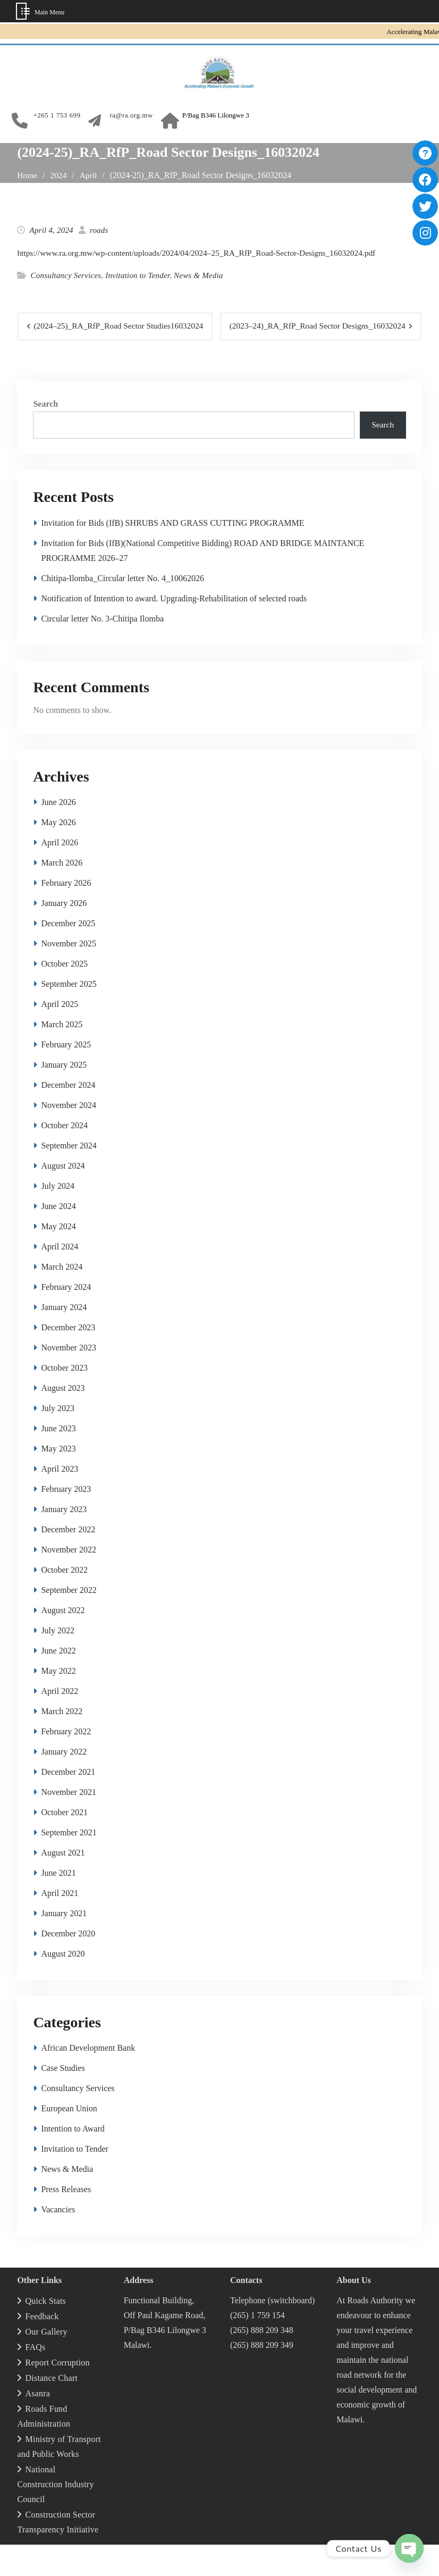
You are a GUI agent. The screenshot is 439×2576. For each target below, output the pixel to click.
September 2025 (68, 1015)
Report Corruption (58, 2393)
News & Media (198, 275)
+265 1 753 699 (56, 115)
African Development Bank (88, 2079)
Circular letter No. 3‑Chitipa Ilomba (102, 650)
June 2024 (58, 1237)
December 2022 (68, 1560)
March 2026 (61, 894)
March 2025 (61, 1055)
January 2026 (64, 934)
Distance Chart (52, 2409)
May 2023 (58, 1479)
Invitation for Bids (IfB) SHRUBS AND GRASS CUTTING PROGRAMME (172, 554)
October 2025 (64, 995)
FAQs (36, 2378)
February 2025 (66, 1075)
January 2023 (64, 1540)
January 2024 (64, 1338)
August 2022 (63, 1641)
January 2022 (64, 1783)
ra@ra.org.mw (131, 115)
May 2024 (58, 1257)
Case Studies (63, 2099)
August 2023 (63, 1419)
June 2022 (58, 1681)
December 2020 (68, 1964)
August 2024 (63, 1197)
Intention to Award (72, 2159)
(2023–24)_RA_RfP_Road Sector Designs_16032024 (314, 355)
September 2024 (68, 1176)
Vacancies (58, 2240)
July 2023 (57, 1439)
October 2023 (64, 1399)
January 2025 (64, 1096)
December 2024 (68, 1116)
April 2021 (59, 1924)
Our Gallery (46, 2363)
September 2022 (68, 1621)
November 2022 (68, 1580)
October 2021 (64, 1843)
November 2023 (68, 1378)
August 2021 (63, 1884)
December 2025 (68, 954)
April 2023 (59, 1500)
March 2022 (61, 1742)
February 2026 (66, 914)
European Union (69, 2139)
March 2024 (61, 1298)
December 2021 (68, 1803)
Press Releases (66, 2220)
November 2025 (68, 974)
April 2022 (59, 1722)
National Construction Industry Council (55, 2515)
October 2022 (64, 1601)
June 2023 (58, 1459)
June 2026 (58, 833)
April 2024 (59, 1277)
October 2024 (64, 1156)
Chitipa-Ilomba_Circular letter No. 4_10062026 (122, 609)
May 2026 (58, 853)
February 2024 (66, 1318)
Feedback (42, 2347)
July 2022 (57, 1661)
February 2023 (66, 1520)
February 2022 (66, 1762)
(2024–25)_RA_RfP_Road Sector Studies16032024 (121, 326)
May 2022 (58, 1702)
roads (99, 230)
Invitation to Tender (137, 275)
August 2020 (63, 1985)
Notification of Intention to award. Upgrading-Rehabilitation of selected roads (174, 629)
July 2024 (57, 1217)
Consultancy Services (66, 275)
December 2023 (68, 1358)
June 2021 (58, 1904)
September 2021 (68, 1863)
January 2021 (64, 1944)
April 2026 (59, 873)
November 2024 (68, 1136)
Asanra (38, 2424)
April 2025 (59, 1035)
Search (45, 434)
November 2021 (68, 1823)
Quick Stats (46, 2332)
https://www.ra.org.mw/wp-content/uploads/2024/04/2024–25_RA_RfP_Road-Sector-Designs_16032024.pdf (203, 252)
